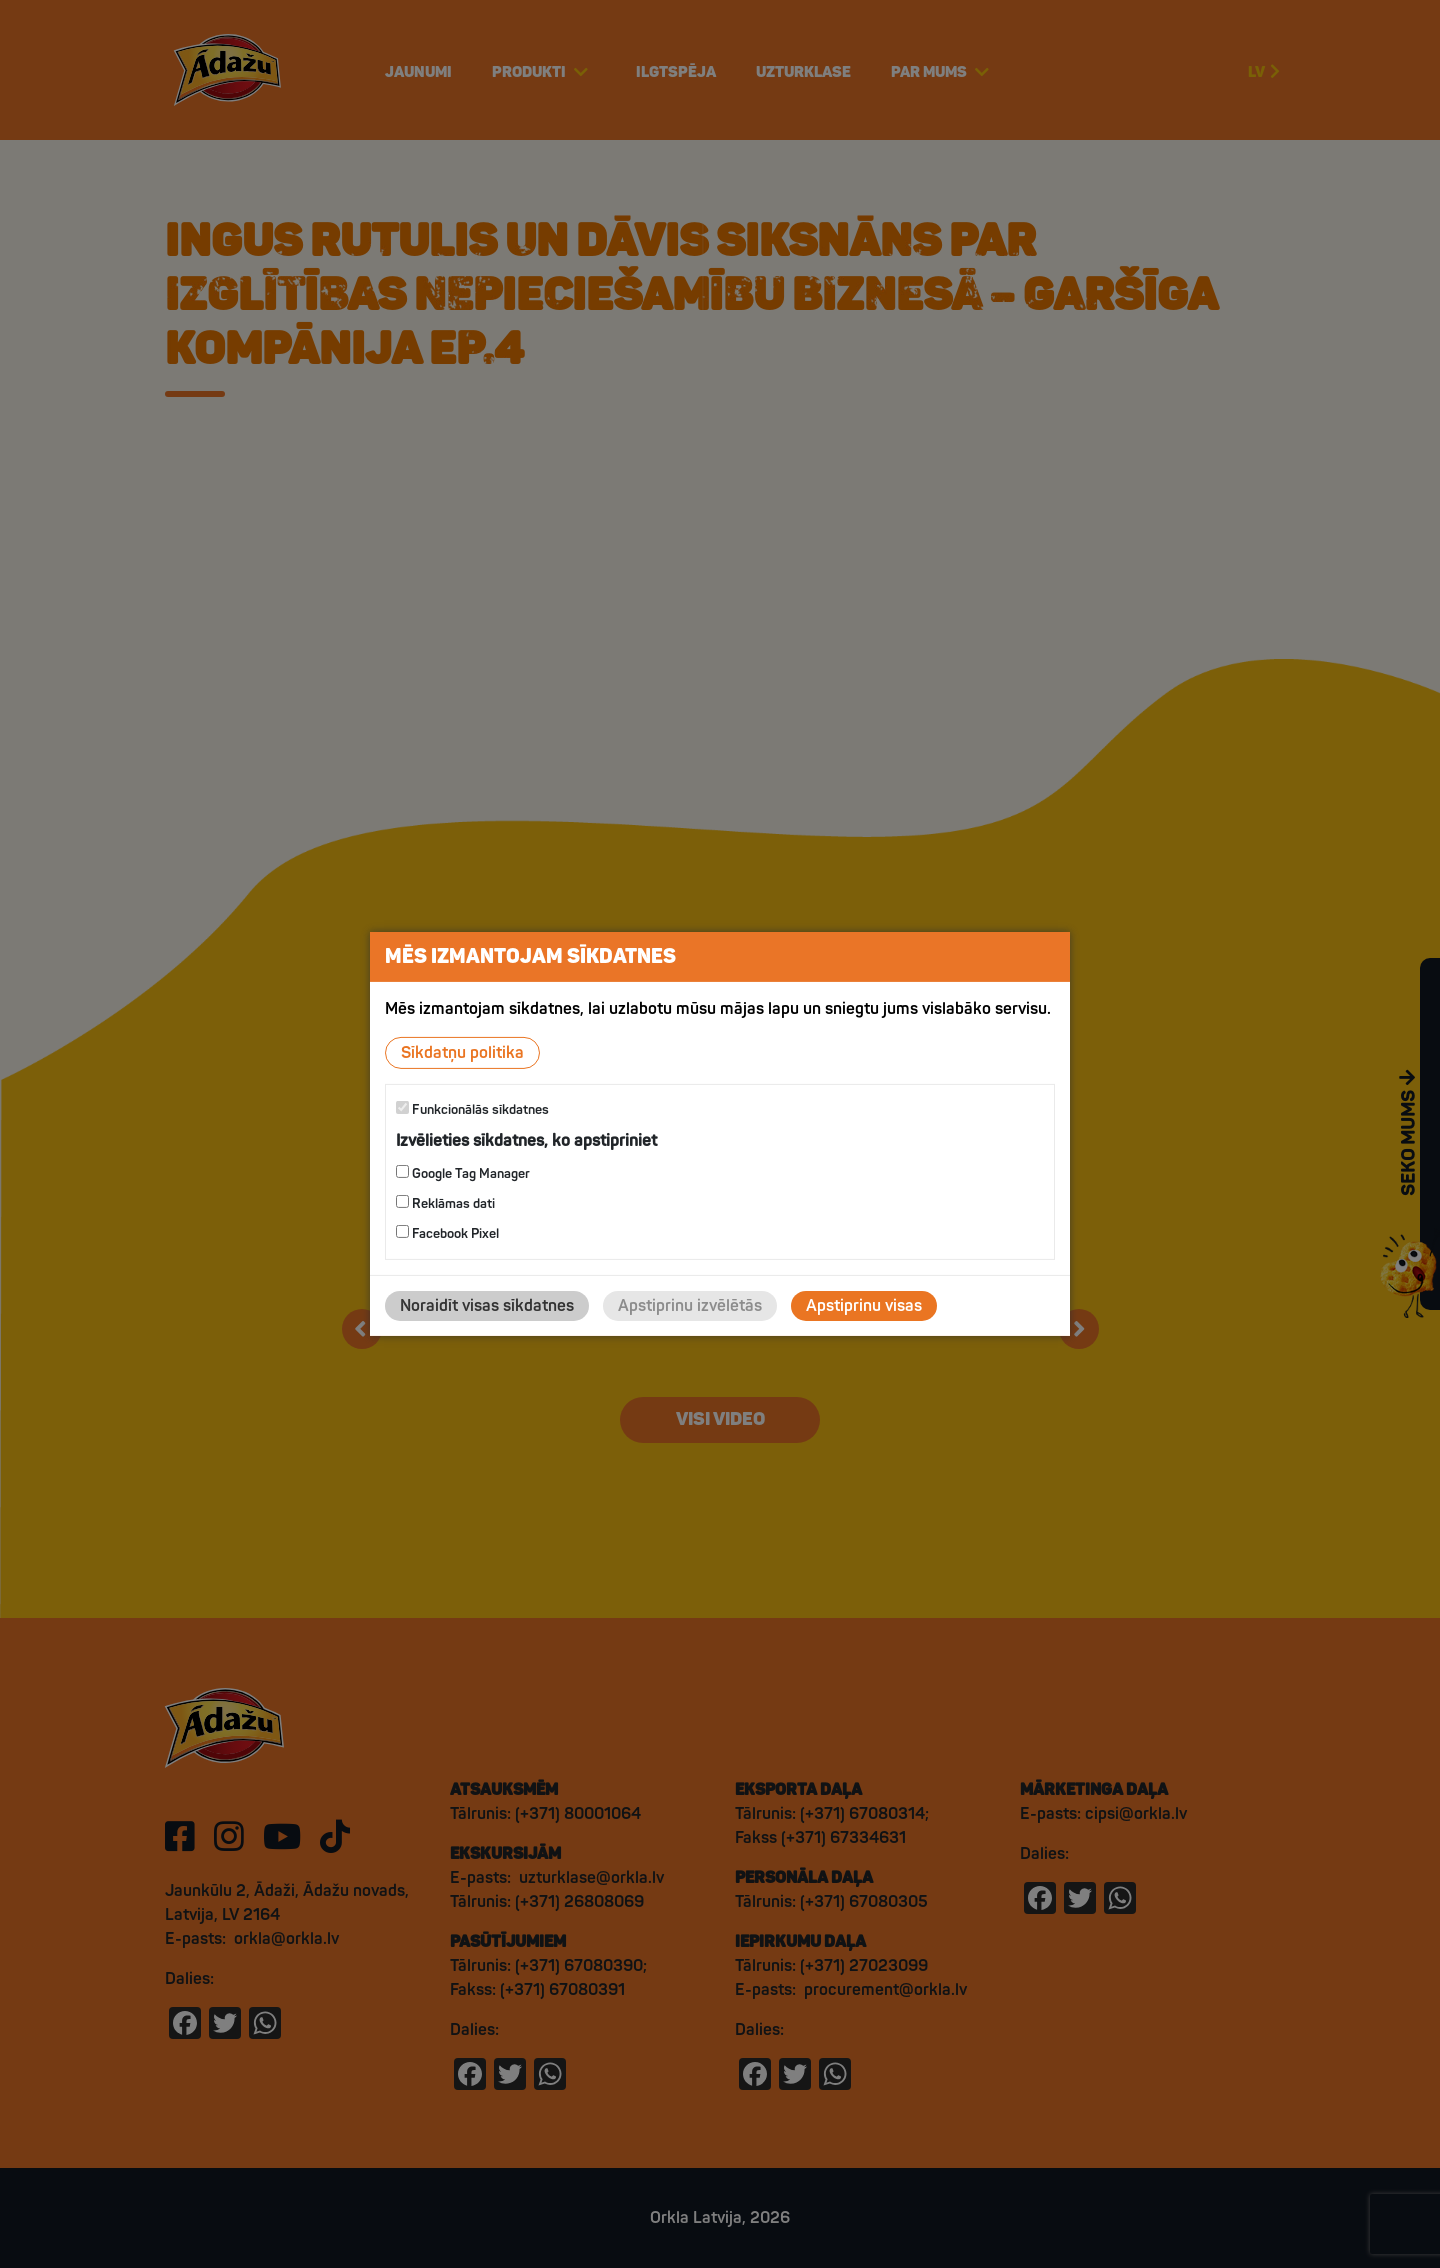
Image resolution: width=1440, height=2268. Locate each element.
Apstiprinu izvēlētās (690, 1306)
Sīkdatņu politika (462, 1053)
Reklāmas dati (445, 1203)
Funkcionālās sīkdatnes (472, 1109)
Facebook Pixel (447, 1233)
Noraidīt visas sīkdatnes (487, 1306)
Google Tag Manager (463, 1173)
